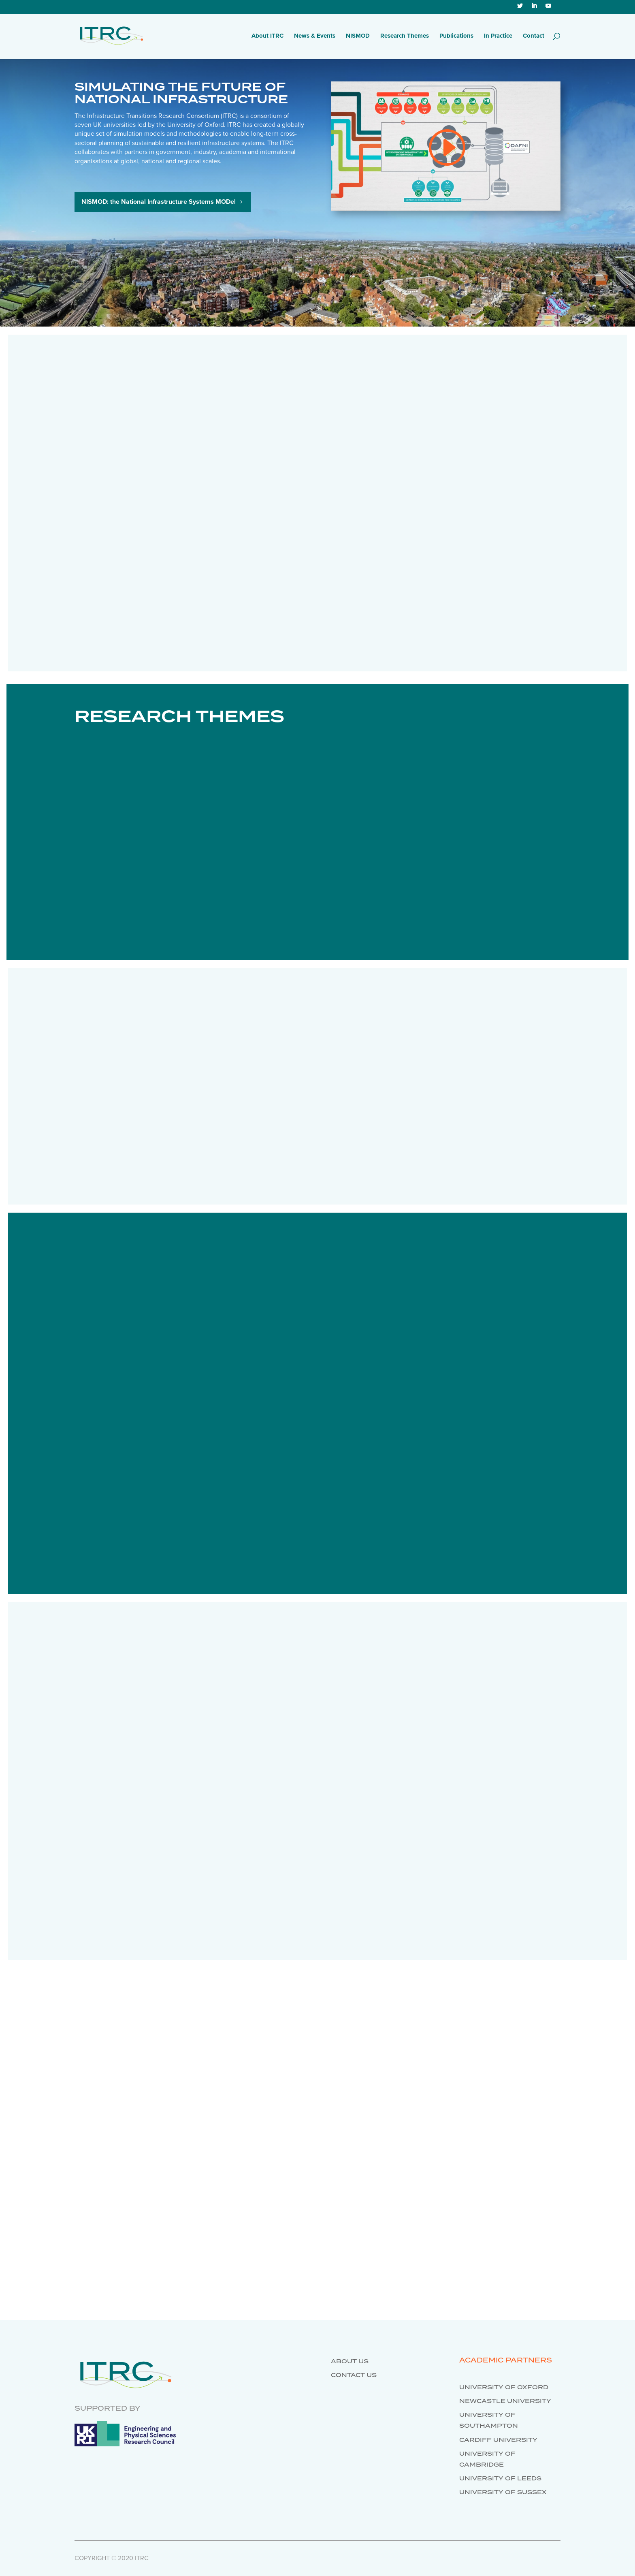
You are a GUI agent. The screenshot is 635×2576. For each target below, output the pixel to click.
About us (350, 2361)
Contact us (354, 2375)
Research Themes (404, 36)
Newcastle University (505, 2401)
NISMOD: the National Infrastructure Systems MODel (158, 202)
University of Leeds (500, 2478)
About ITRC (267, 36)
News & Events (314, 36)
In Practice (498, 36)
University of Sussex (503, 2492)
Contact (533, 36)
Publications (456, 36)
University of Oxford (503, 2387)
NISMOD (358, 36)
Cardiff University (498, 2440)
